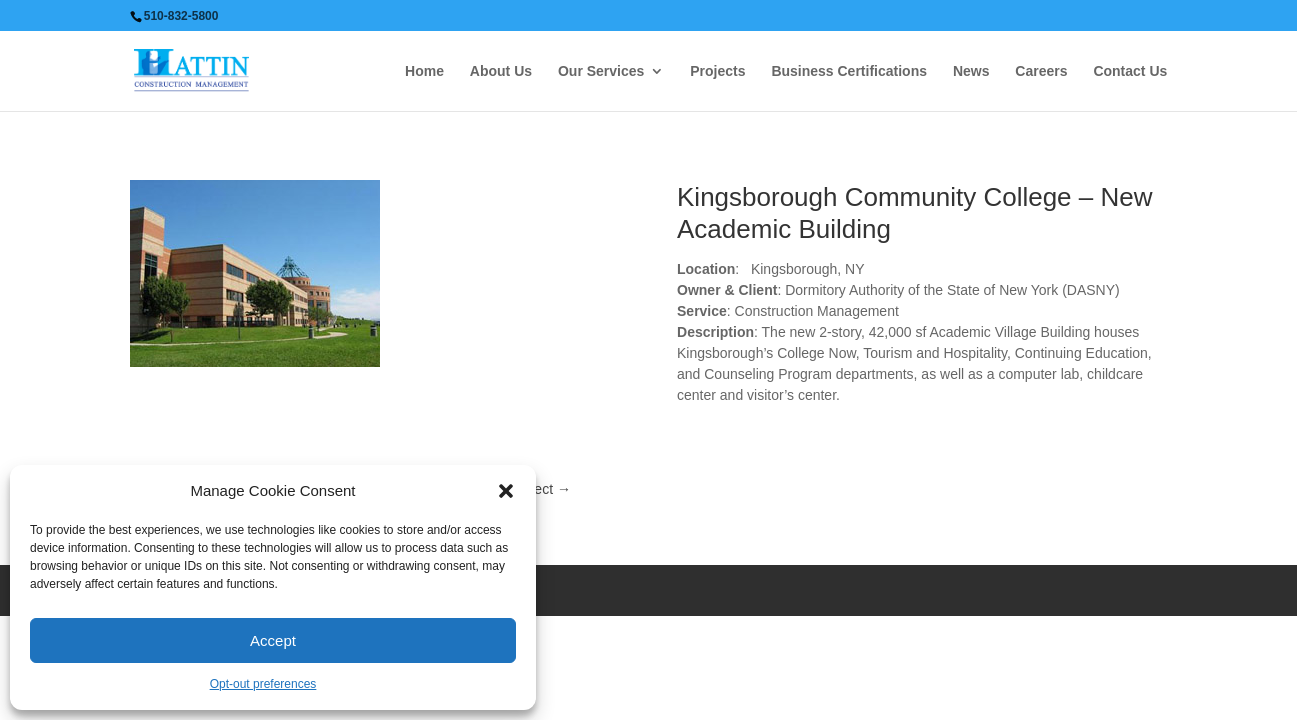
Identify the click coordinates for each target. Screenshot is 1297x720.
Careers (1041, 71)
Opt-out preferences (263, 684)
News (971, 71)
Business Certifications (849, 71)
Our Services (601, 71)
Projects (717, 71)
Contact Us (1130, 71)
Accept (273, 640)
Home (424, 71)
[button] (506, 491)
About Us (501, 71)
